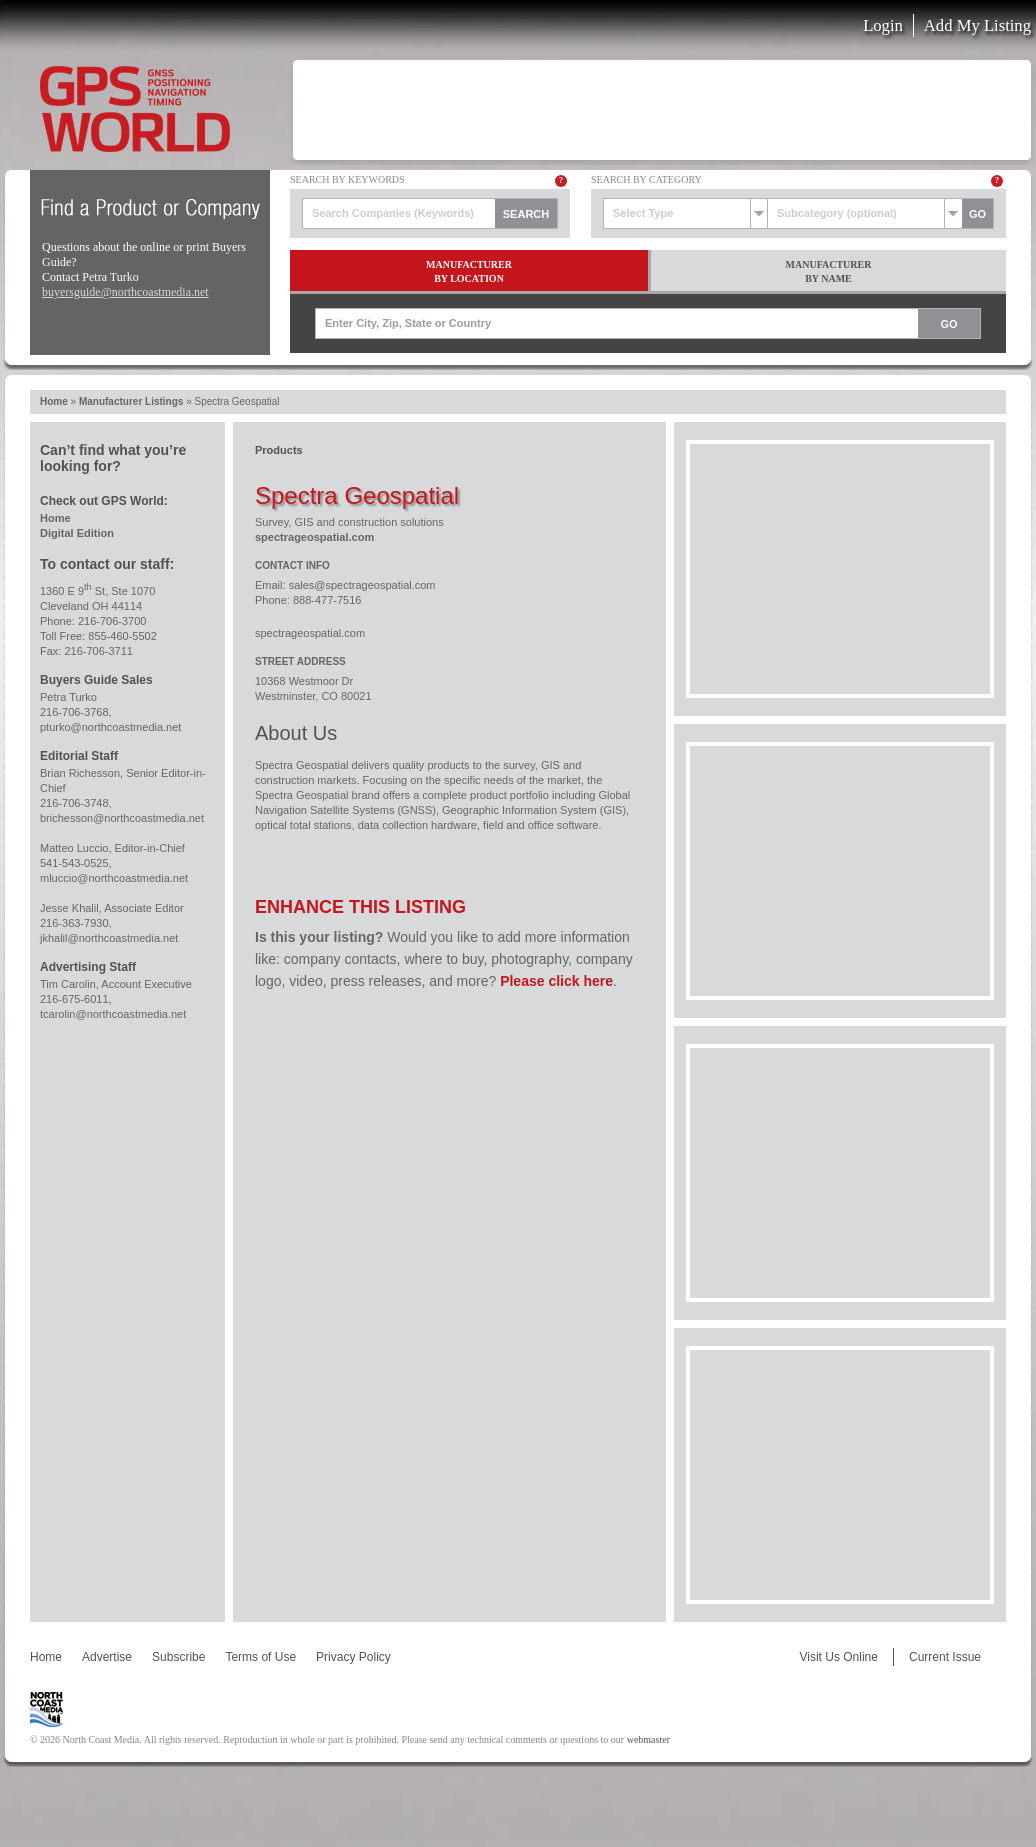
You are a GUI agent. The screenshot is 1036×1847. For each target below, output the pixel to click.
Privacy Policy (353, 1657)
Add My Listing (977, 25)
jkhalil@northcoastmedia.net (109, 938)
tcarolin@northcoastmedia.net (113, 1014)
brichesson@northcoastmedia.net (122, 818)
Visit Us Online (838, 1657)
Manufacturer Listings (131, 401)
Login (883, 25)
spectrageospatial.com (314, 537)
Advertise (107, 1657)
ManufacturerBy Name (829, 271)
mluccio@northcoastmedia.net (114, 878)
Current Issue (945, 1657)
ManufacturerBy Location (469, 271)
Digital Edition (77, 533)
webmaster (648, 1739)
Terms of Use (260, 1657)
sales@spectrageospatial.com (362, 585)
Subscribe (178, 1657)
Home (54, 401)
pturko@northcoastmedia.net (110, 727)
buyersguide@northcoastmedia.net (125, 292)
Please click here (556, 981)
